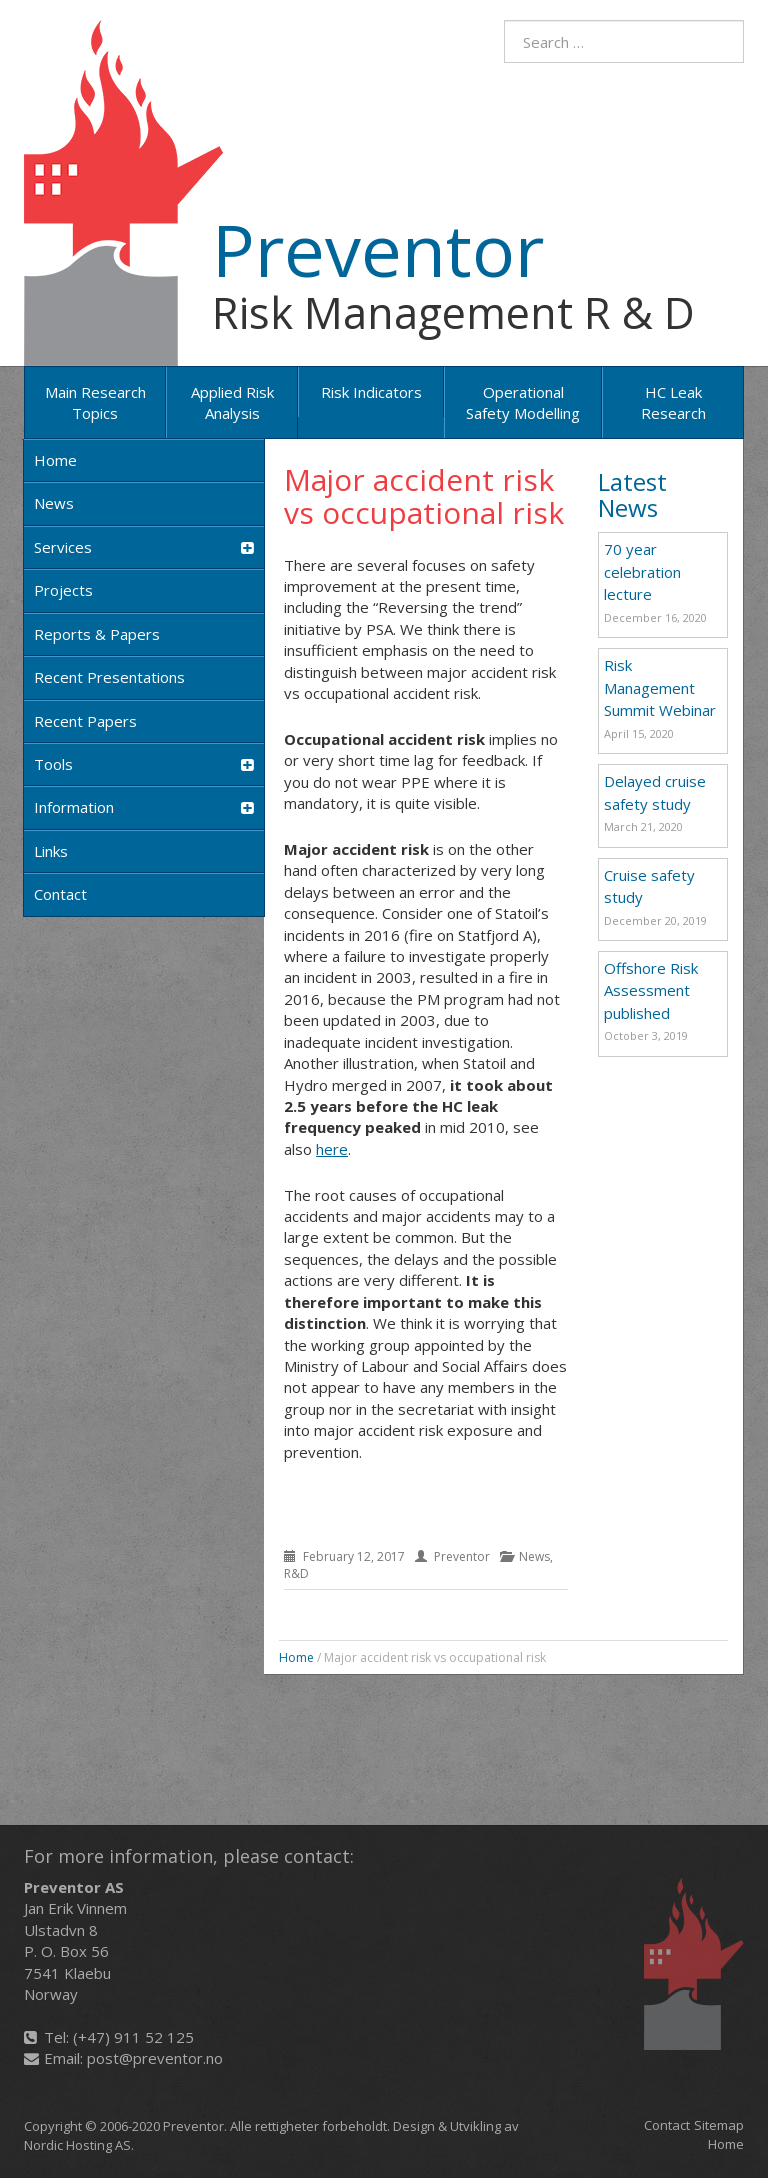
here (332, 1149)
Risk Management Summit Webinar (660, 687)
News (54, 503)
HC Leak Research (673, 402)
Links (51, 851)
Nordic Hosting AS (77, 2145)
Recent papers (85, 721)
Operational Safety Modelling (523, 402)
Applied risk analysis (232, 402)
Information (144, 807)
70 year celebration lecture (642, 571)
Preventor (378, 249)
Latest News (632, 494)
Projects (63, 590)
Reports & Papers (97, 634)
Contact (60, 894)
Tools (144, 764)
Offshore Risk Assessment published (651, 990)
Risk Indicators (371, 392)
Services (144, 547)
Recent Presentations (109, 677)
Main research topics (95, 402)
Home (55, 460)
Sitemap (719, 2125)
